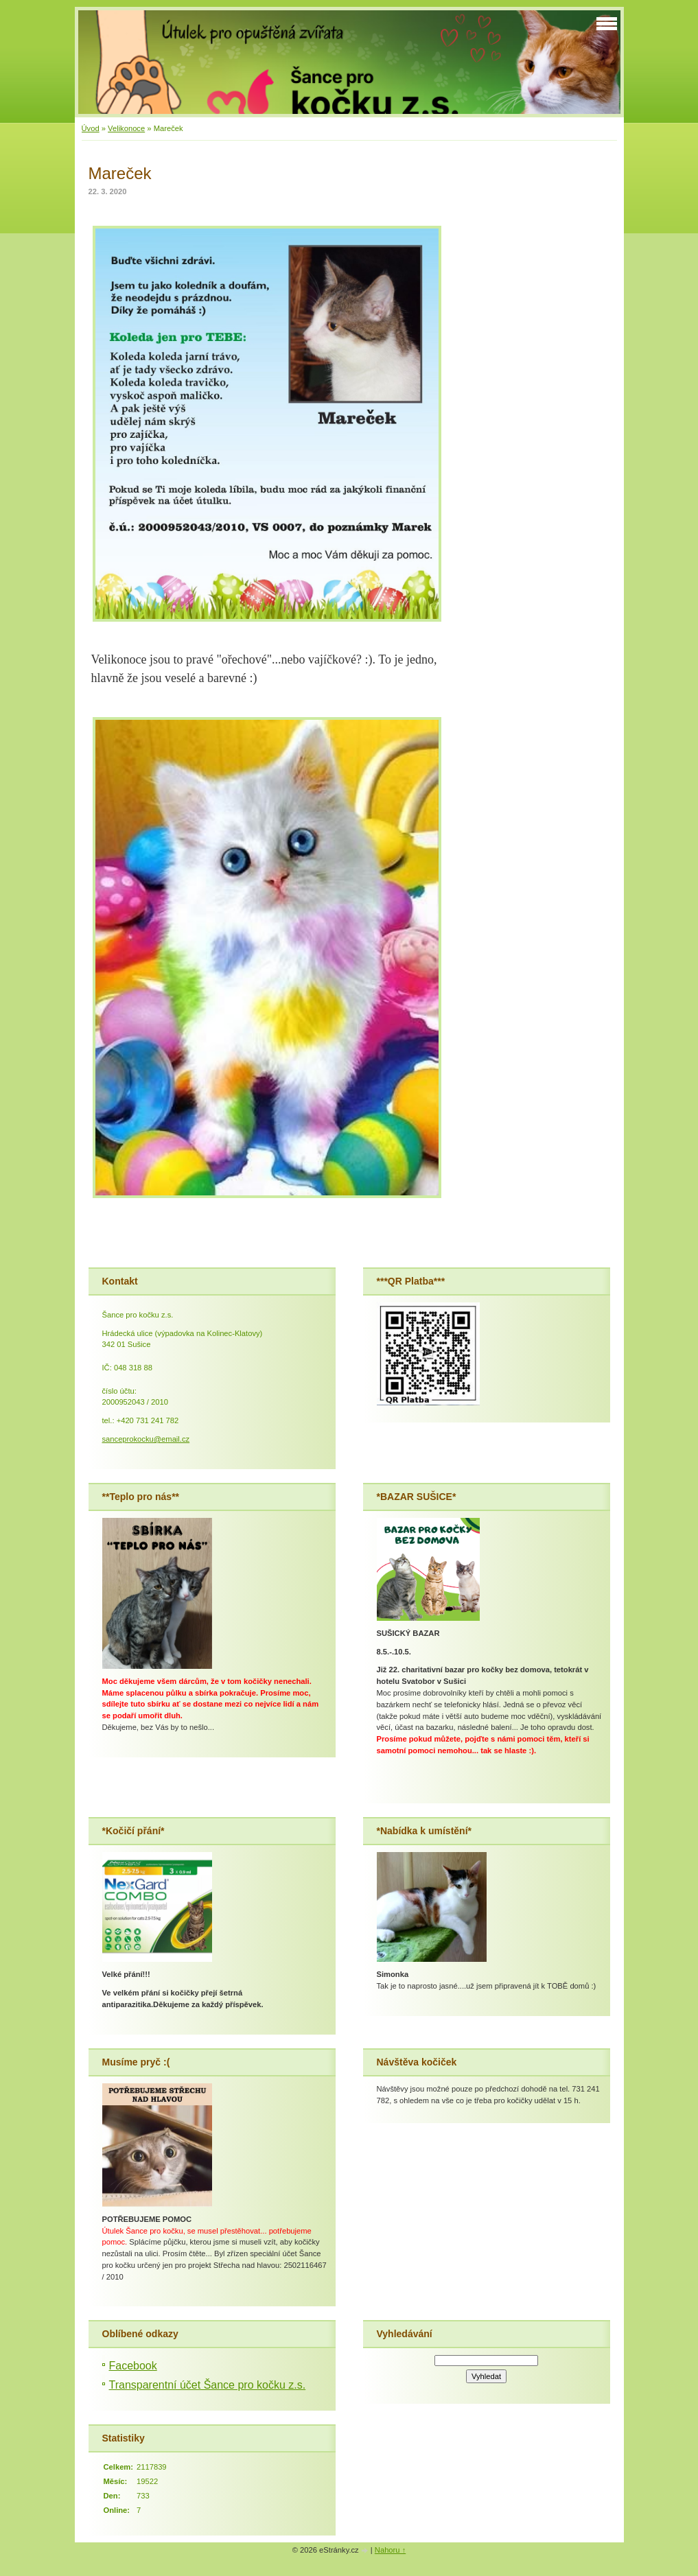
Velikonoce (126, 128)
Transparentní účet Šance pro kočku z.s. (207, 2385)
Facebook (133, 2366)
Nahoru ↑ (390, 2550)
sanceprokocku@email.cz (146, 1439)
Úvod (91, 128)
